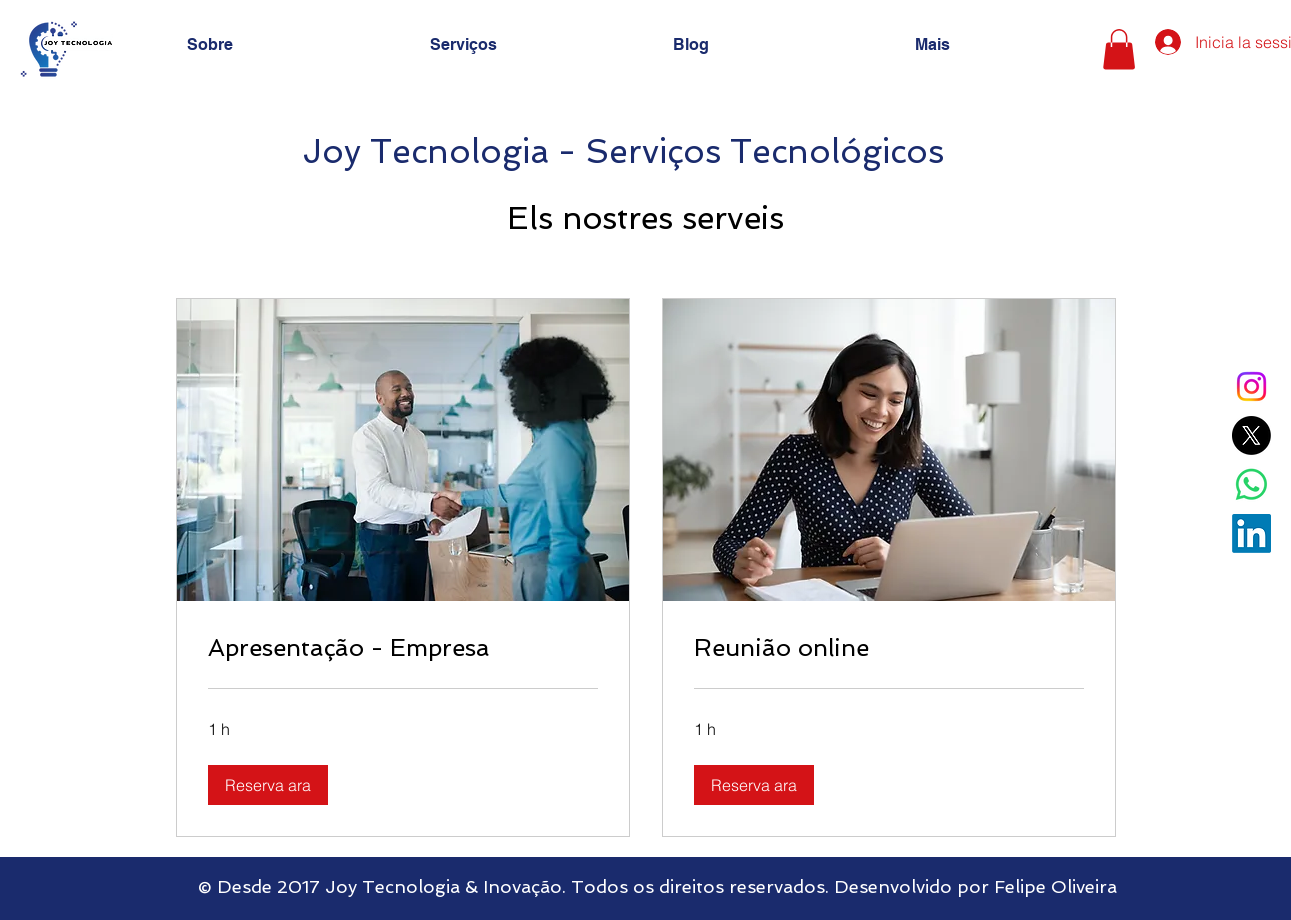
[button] (1119, 49)
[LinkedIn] (1251, 533)
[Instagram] (1251, 386)
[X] (1251, 435)
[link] (403, 648)
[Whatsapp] (1251, 484)
